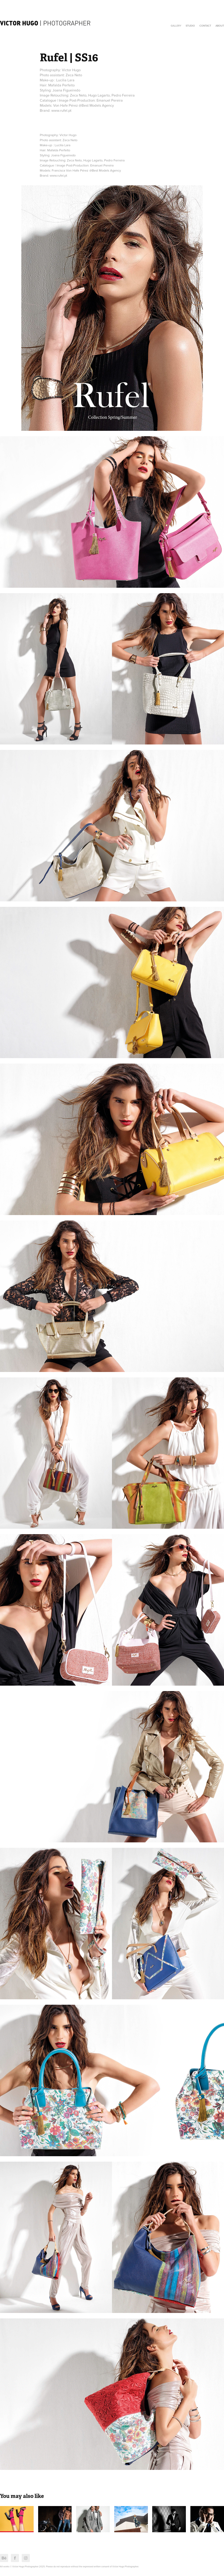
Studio (190, 25)
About (220, 25)
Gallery (176, 25)
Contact (205, 25)
